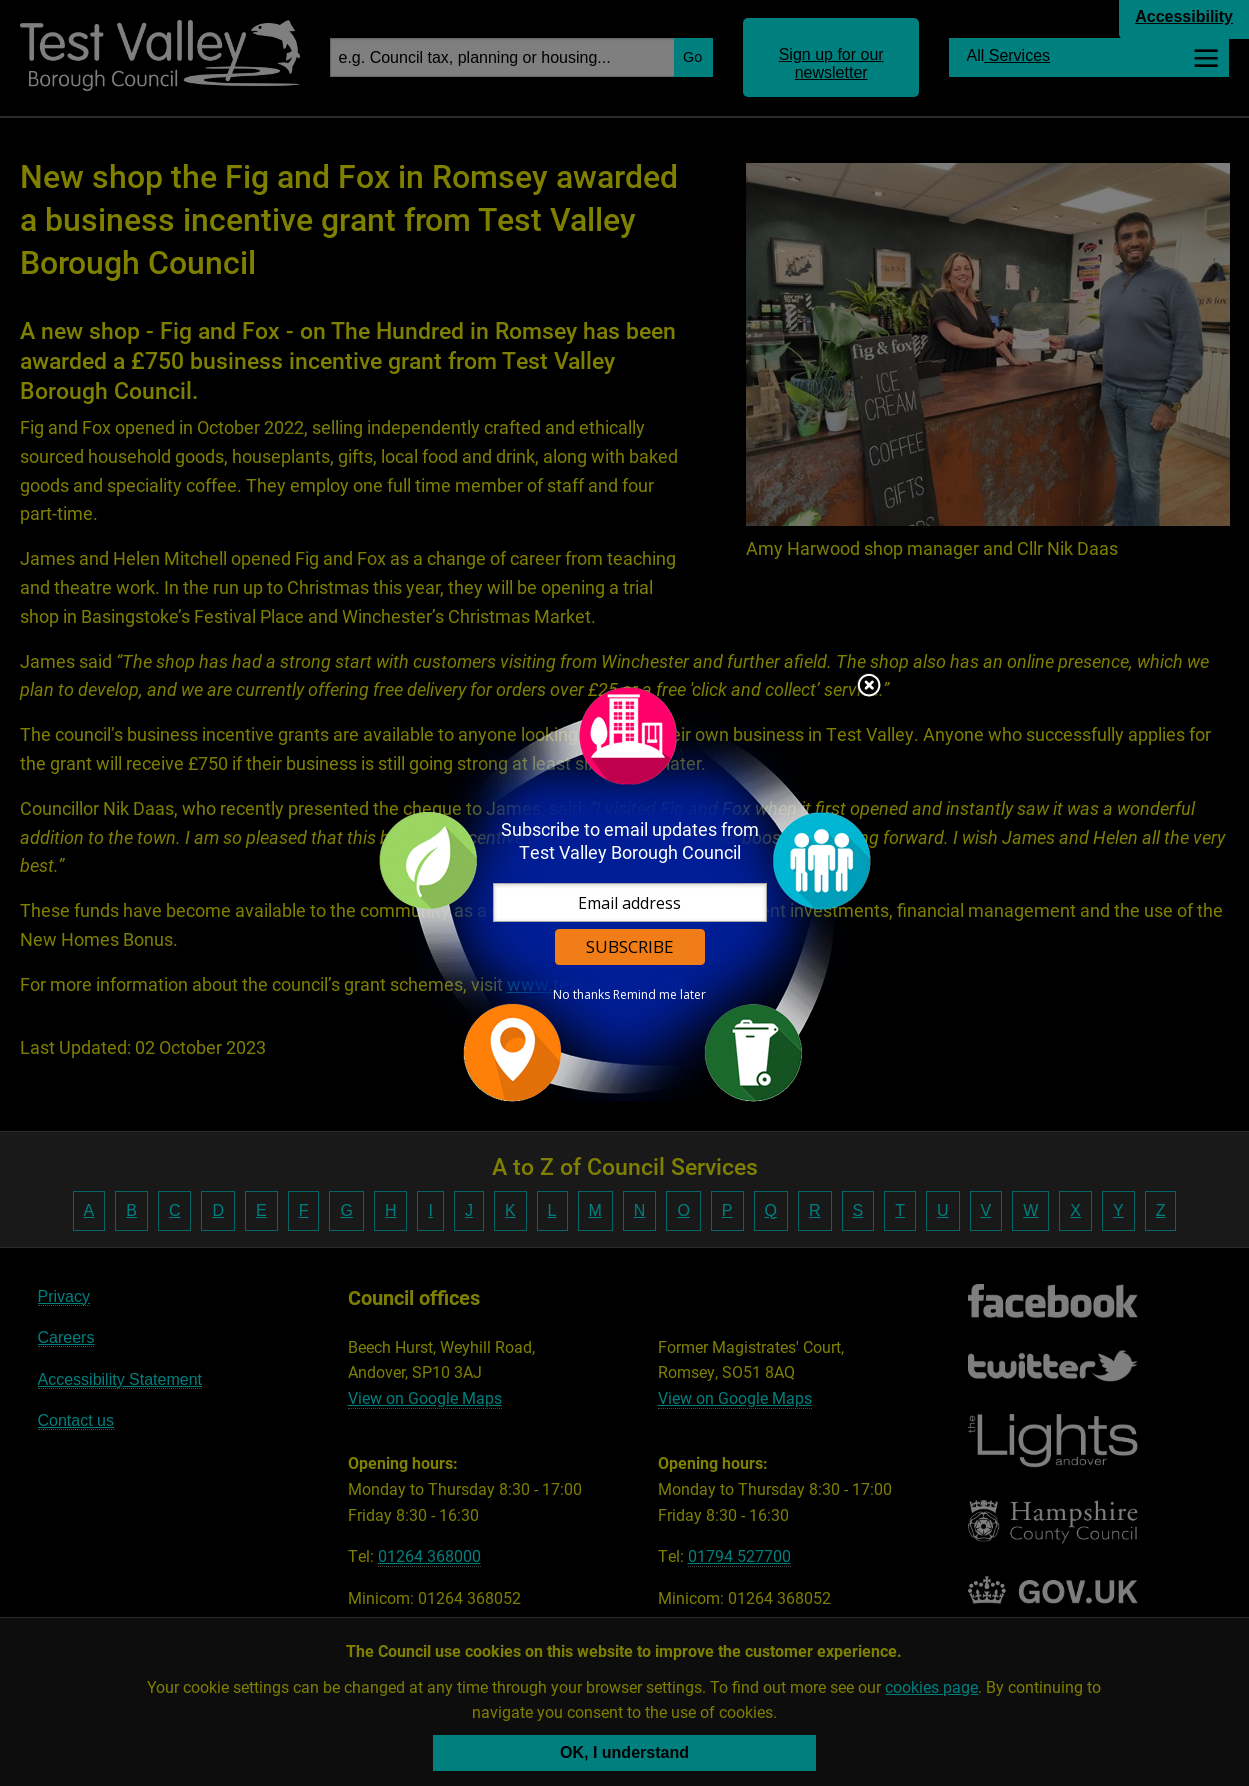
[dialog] (625, 893)
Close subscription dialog (869, 687)
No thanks (581, 995)
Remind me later (659, 995)
